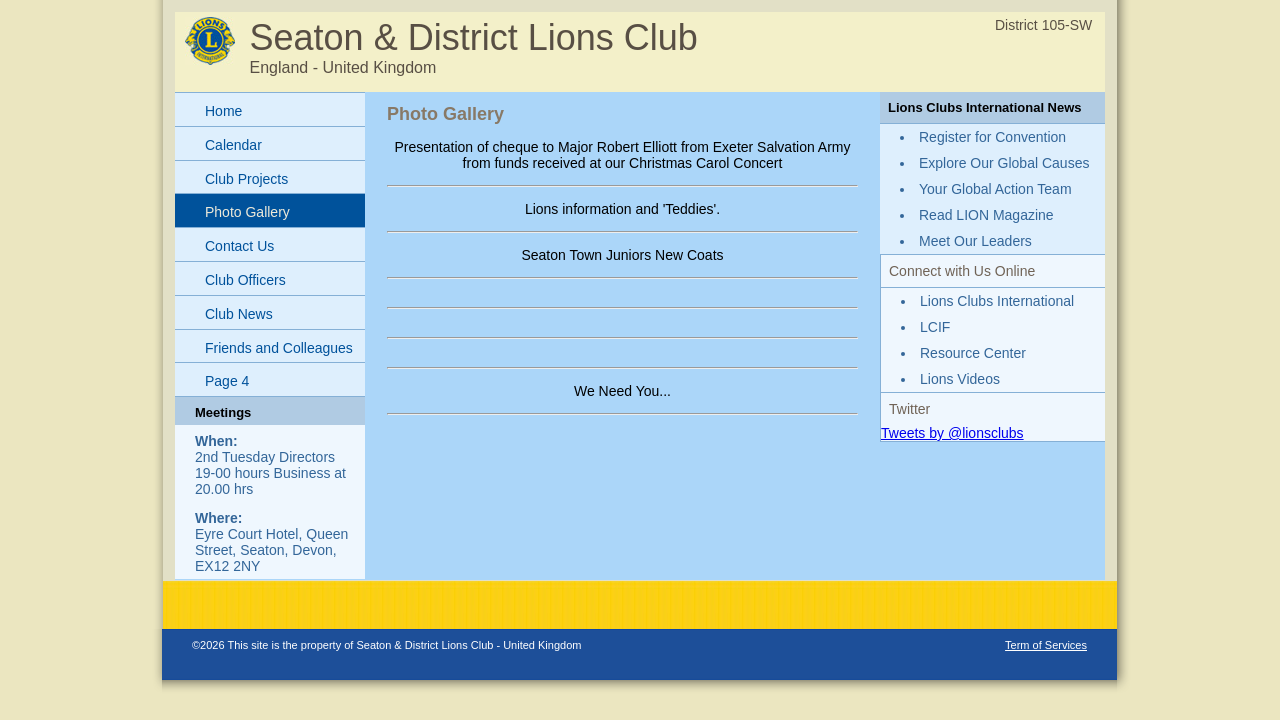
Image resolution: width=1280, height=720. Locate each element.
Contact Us (239, 246)
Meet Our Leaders (975, 241)
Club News (239, 314)
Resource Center (973, 353)
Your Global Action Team (995, 189)
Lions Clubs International (997, 301)
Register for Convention (992, 137)
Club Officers (245, 280)
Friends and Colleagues (279, 348)
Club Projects (246, 179)
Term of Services (1046, 645)
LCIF (935, 327)
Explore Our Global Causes (1004, 163)
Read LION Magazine (986, 215)
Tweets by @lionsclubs (952, 433)
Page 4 (227, 381)
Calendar (233, 145)
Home (223, 111)
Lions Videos (960, 379)
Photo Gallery (247, 212)
